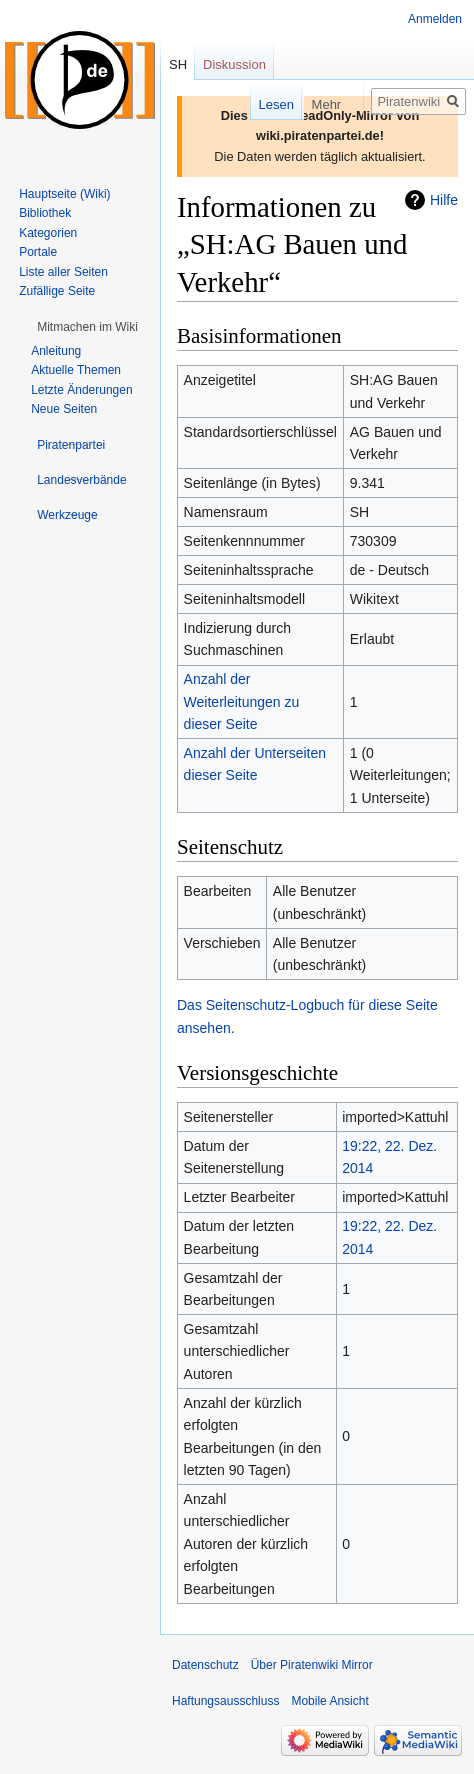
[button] (87, 327)
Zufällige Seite (57, 291)
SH (178, 64)
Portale (38, 252)
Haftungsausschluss (225, 1701)
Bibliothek (45, 213)
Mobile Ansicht (329, 1701)
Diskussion (234, 64)
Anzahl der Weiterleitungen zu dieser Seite (242, 701)
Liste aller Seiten (63, 272)
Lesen (245, 104)
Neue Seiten (64, 409)
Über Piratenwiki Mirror (312, 1665)
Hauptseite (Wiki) (64, 194)
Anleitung (56, 351)
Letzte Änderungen (81, 390)
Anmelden (435, 19)
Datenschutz (205, 1665)
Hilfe (444, 200)
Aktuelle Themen (76, 370)
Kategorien (48, 233)
